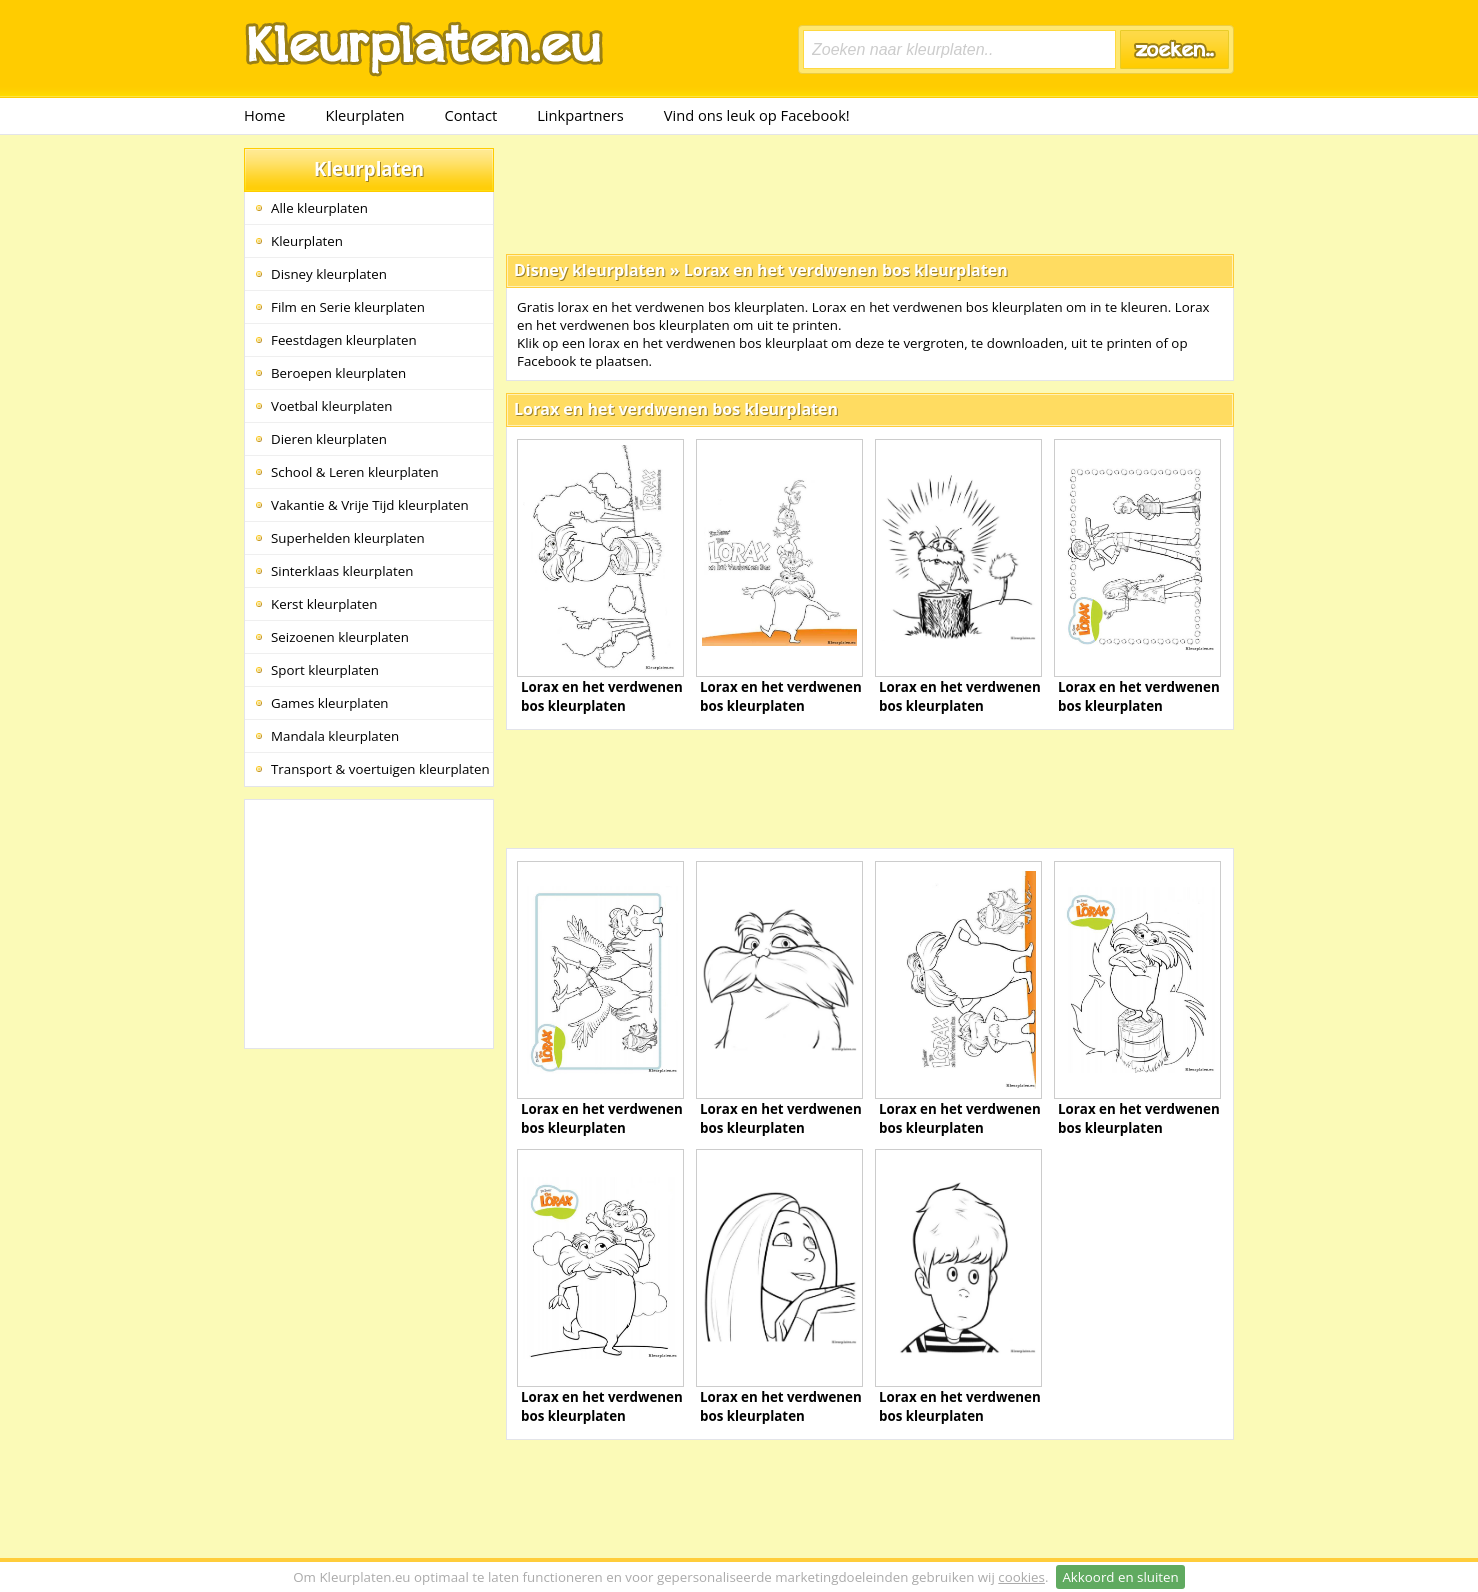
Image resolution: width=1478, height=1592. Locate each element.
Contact (471, 115)
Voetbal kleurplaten (331, 406)
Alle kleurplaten (319, 208)
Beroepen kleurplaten (338, 373)
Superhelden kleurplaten (348, 538)
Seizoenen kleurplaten (340, 637)
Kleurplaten (364, 115)
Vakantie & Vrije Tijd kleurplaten (370, 505)
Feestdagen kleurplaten (344, 340)
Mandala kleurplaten (335, 736)
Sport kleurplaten (325, 670)
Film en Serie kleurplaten (348, 307)
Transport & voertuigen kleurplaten (380, 769)
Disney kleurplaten (329, 274)
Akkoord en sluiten (1120, 1577)
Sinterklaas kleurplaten (342, 571)
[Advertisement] (870, 193)
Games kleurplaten (330, 703)
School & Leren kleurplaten (355, 472)
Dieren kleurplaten (329, 439)
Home (264, 115)
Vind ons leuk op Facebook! (757, 115)
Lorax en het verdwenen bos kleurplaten (846, 270)
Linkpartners (580, 115)
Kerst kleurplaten (324, 604)
